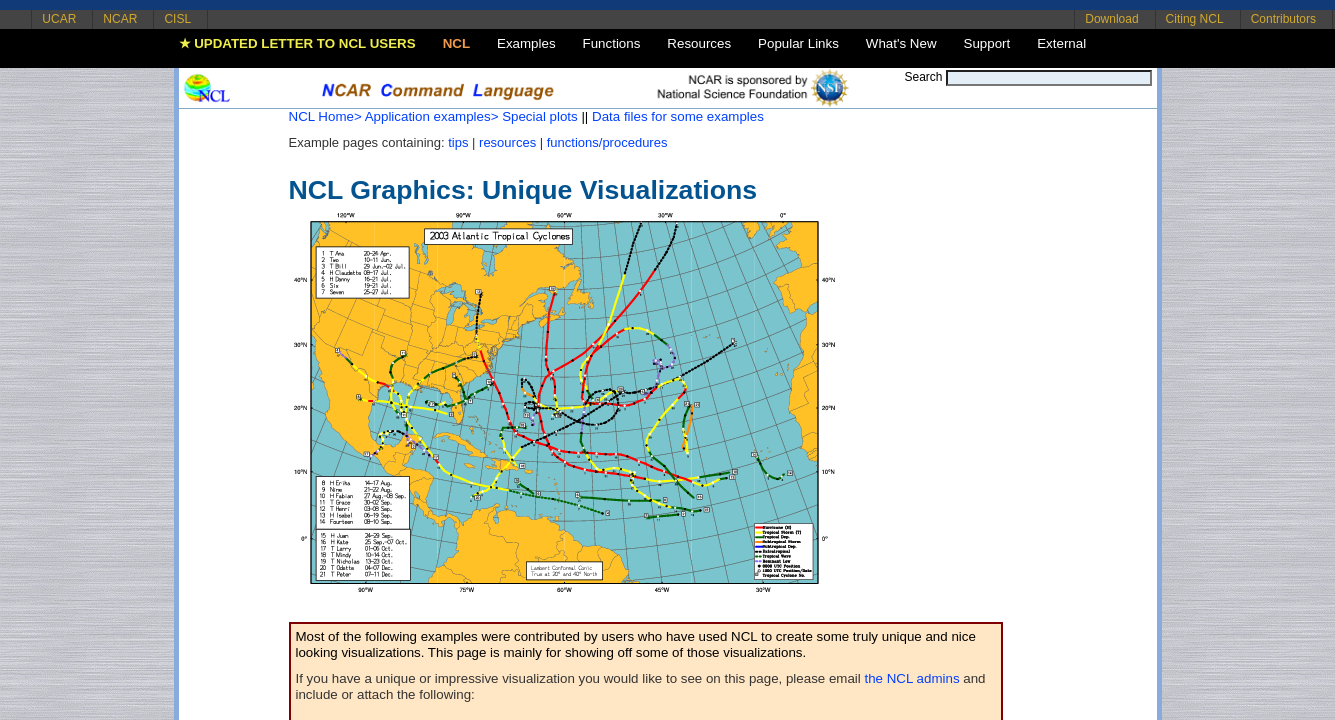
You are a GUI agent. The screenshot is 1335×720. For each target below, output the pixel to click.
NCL (456, 43)
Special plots (540, 116)
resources (507, 142)
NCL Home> (325, 116)
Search (923, 77)
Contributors (1283, 19)
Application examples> (432, 116)
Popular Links (798, 43)
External (1061, 43)
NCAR (120, 19)
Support (987, 43)
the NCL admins (912, 678)
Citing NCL (1195, 19)
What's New (901, 43)
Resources (699, 43)
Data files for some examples (678, 116)
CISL (177, 19)
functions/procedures (607, 142)
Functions (612, 43)
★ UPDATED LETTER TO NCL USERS (297, 43)
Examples (526, 43)
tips (458, 142)
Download (1111, 19)
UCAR (59, 19)
